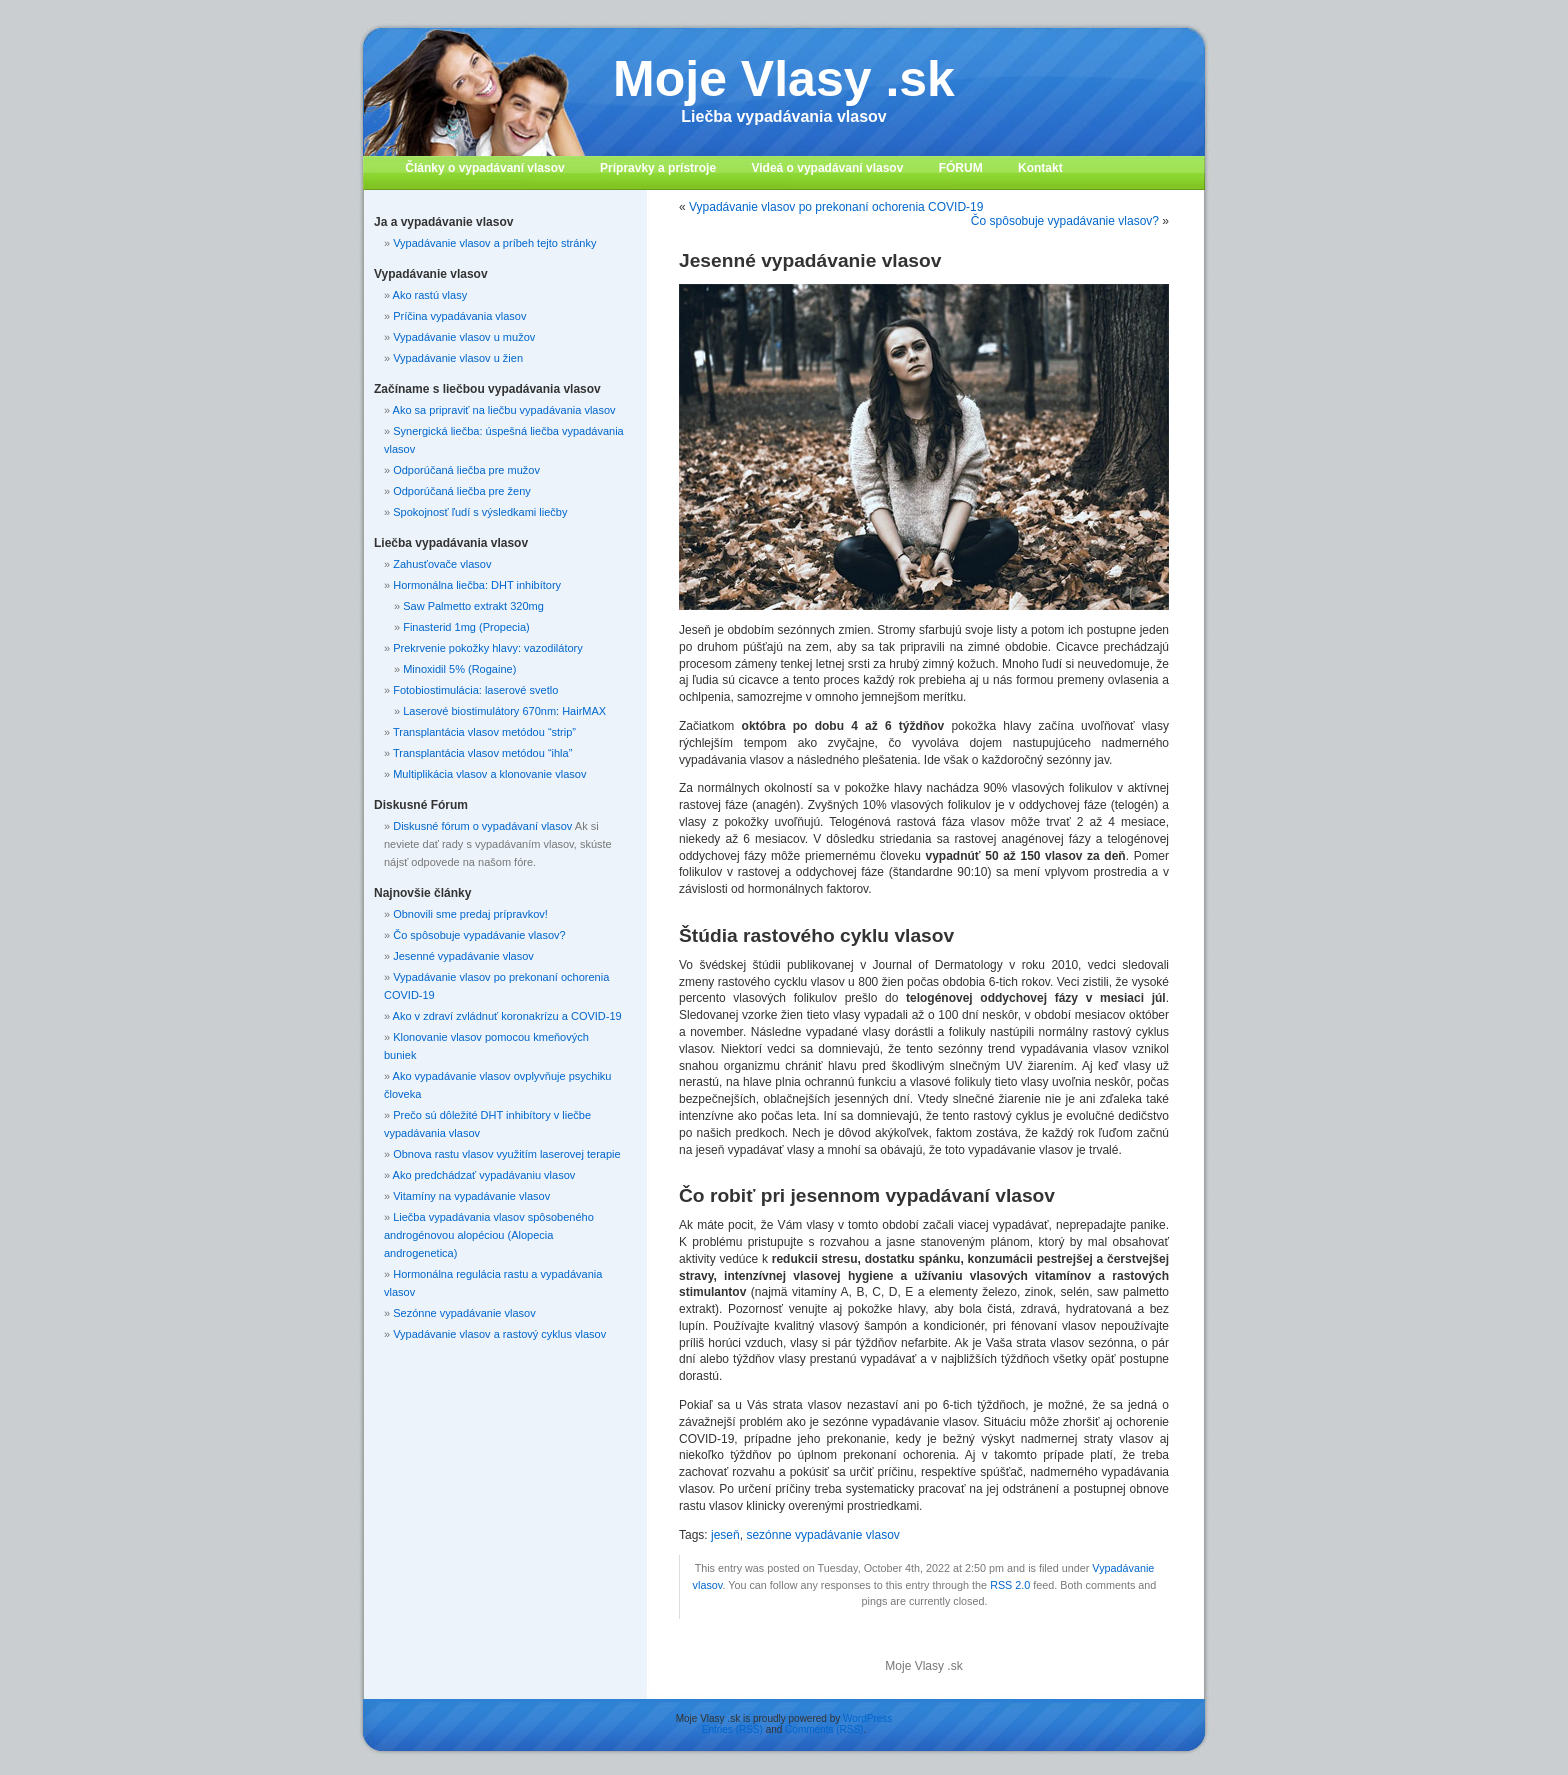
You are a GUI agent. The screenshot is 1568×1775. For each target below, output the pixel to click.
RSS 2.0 (1010, 1585)
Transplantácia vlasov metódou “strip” (484, 732)
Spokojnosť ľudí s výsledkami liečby (480, 512)
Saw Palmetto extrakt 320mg (473, 606)
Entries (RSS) (732, 1729)
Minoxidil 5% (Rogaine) (459, 669)
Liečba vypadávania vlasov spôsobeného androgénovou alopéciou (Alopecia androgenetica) (489, 1235)
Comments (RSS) (824, 1729)
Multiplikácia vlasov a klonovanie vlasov (489, 774)
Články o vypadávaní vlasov (484, 168)
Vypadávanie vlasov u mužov (464, 337)
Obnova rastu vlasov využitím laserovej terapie (506, 1154)
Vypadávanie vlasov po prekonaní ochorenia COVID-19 (836, 207)
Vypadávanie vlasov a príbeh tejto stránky (494, 243)
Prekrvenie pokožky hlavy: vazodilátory (488, 648)
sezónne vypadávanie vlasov (822, 1535)
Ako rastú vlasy (430, 295)
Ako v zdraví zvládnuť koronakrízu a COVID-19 (507, 1016)
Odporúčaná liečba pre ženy (462, 491)
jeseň (725, 1535)
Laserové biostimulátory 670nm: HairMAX (504, 711)
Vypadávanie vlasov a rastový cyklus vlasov (499, 1334)
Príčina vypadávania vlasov (459, 316)
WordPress (867, 1718)
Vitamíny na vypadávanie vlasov (471, 1196)
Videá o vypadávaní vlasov (827, 168)
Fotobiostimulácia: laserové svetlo (475, 690)
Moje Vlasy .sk (784, 79)
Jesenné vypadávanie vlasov (463, 956)
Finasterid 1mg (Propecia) (466, 627)
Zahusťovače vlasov (442, 564)
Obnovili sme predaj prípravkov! (470, 914)
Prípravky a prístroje (658, 168)
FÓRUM (961, 168)
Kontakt (1040, 168)
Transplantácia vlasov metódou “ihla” (482, 753)
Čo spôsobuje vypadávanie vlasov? (1065, 221)
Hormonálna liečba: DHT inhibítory (477, 585)
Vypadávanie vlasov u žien (458, 358)
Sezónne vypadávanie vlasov (464, 1313)
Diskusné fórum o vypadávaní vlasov (482, 826)
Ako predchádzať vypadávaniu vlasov (484, 1175)
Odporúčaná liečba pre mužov (466, 470)
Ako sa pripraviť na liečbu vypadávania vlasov (504, 410)
